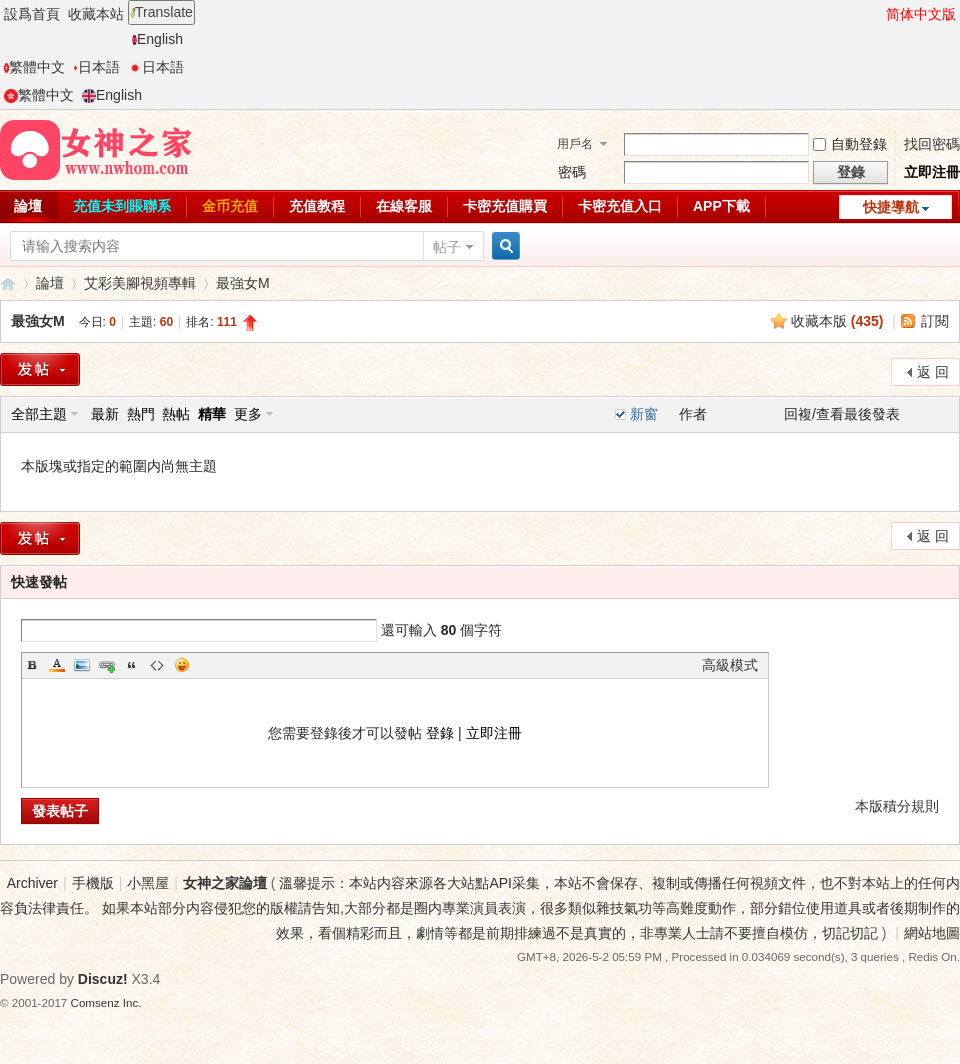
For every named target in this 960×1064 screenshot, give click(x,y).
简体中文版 (921, 14)
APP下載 (721, 206)
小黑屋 (148, 883)
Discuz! (103, 979)
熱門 (141, 414)
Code (157, 665)
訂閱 (935, 321)
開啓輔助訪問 (877, 14)
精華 (212, 414)
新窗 (644, 414)
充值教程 (317, 206)
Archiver (32, 883)
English (157, 39)
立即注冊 (932, 172)
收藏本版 (837, 321)
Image (82, 665)
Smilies (182, 665)
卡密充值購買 (505, 206)
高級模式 (730, 665)
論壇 (50, 283)
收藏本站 (96, 14)
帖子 (447, 247)
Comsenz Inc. (106, 1002)
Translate (161, 12)
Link (107, 665)
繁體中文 (34, 67)
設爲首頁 (32, 14)
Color (57, 665)
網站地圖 (932, 933)
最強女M (243, 283)
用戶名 (575, 144)
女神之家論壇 (8, 283)
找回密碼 (932, 144)
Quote (132, 665)
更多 (248, 414)
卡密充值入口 (620, 206)
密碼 (572, 172)
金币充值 (230, 206)
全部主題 (39, 414)
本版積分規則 (897, 806)
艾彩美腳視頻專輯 (140, 283)
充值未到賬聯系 (122, 206)
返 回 (933, 372)
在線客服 (404, 206)
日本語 (96, 67)
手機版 (93, 883)
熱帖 (176, 414)
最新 (105, 414)
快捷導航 (891, 207)
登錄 (440, 733)
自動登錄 (850, 144)
